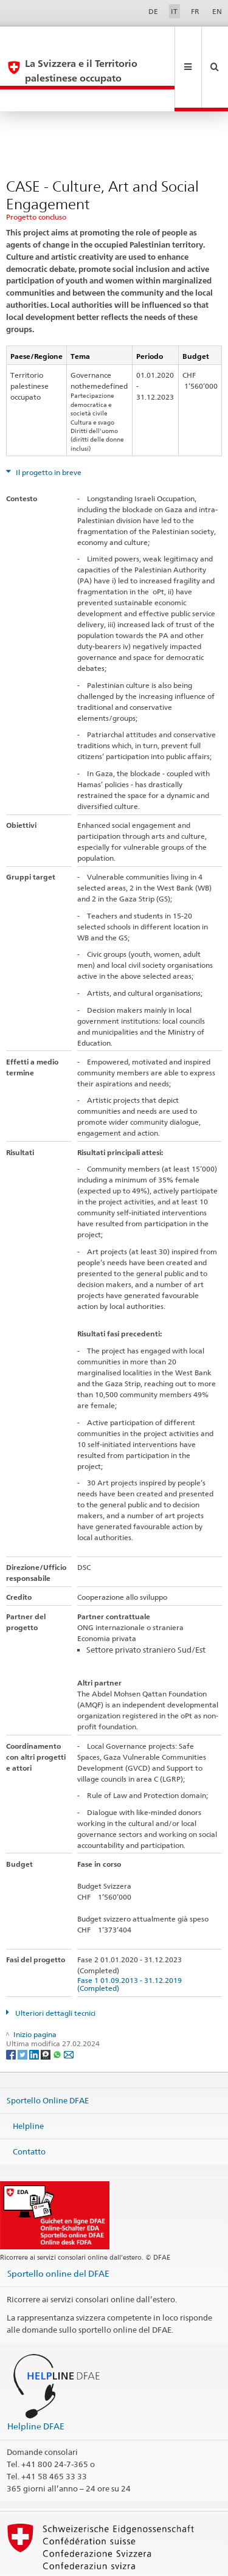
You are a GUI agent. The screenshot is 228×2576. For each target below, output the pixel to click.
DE (153, 11)
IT (174, 11)
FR (195, 11)
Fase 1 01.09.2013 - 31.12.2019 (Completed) (131, 1940)
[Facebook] (12, 2010)
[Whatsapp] (58, 2010)
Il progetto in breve (47, 428)
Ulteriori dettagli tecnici (54, 1969)
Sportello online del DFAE (58, 2229)
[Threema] (46, 2010)
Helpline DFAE (35, 2382)
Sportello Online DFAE (48, 2056)
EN (217, 11)
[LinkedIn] (35, 2010)
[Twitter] (23, 2010)
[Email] (69, 2010)
